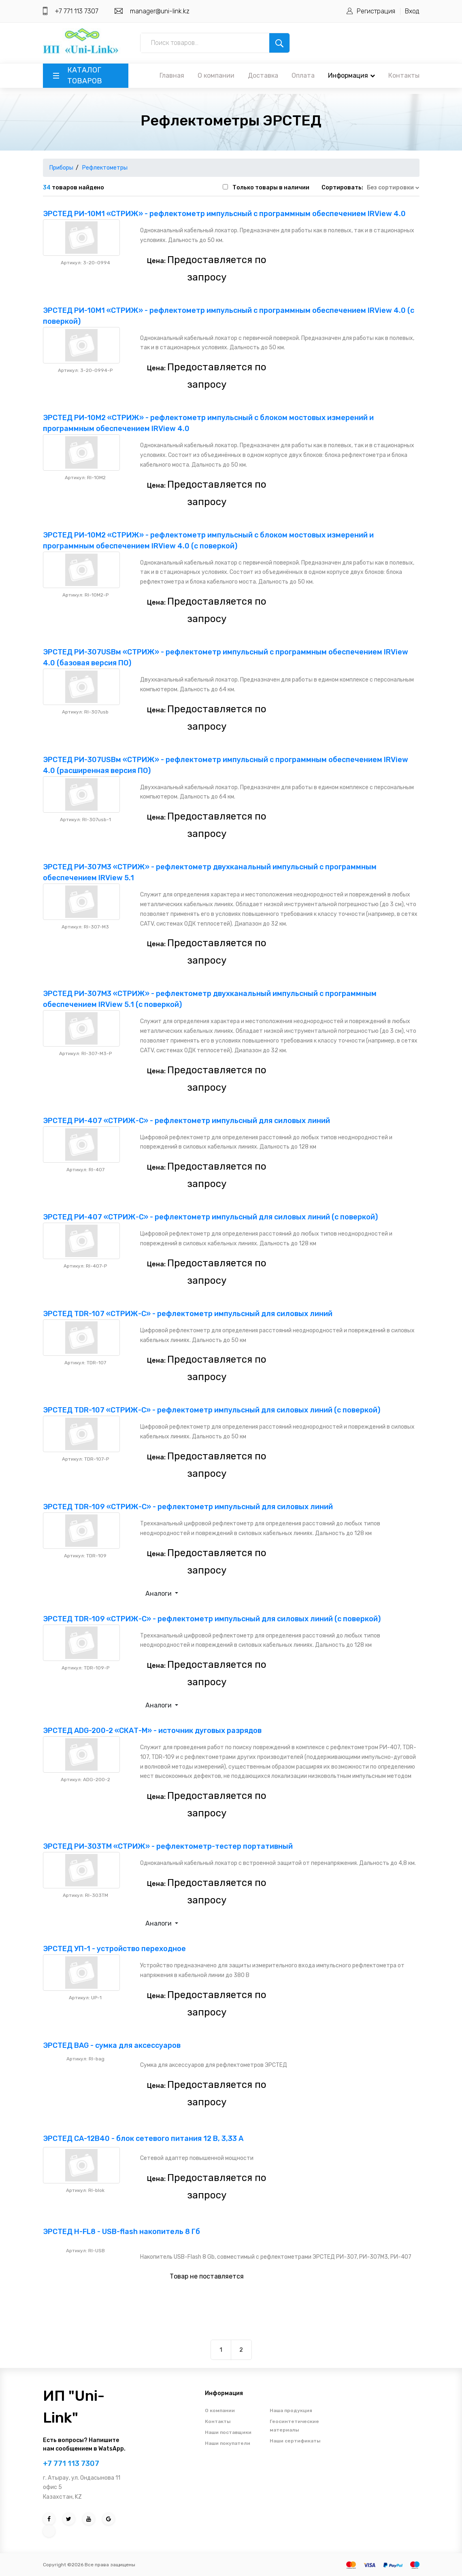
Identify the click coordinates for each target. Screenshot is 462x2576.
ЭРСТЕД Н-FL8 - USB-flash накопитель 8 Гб (121, 2231)
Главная (172, 75)
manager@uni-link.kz (159, 11)
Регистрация (376, 11)
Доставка (263, 75)
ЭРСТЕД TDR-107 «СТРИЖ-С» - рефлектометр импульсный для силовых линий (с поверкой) (211, 1410)
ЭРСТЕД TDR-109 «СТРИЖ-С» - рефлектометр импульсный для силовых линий (188, 1506)
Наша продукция (291, 2410)
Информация (351, 75)
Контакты (403, 75)
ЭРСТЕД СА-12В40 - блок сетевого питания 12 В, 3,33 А (143, 2138)
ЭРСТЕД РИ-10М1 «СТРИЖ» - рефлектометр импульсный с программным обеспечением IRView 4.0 (224, 213)
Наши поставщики (228, 2432)
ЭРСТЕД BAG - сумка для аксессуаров (112, 2045)
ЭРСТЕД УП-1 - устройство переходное (114, 1948)
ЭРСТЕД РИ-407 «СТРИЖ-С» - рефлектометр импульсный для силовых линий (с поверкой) (210, 1217)
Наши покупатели (227, 2443)
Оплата (303, 75)
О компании (216, 75)
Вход (412, 11)
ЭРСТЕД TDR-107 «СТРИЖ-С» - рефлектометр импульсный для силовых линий (187, 1313)
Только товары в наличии (270, 187)
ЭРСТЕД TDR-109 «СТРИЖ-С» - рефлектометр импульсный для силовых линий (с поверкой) (212, 1618)
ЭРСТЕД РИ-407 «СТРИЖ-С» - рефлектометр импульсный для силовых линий (186, 1120)
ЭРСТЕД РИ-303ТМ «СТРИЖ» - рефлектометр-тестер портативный (168, 1846)
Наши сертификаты (295, 2441)
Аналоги (159, 1593)
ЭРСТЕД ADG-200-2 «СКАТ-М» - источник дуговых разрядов (152, 1730)
